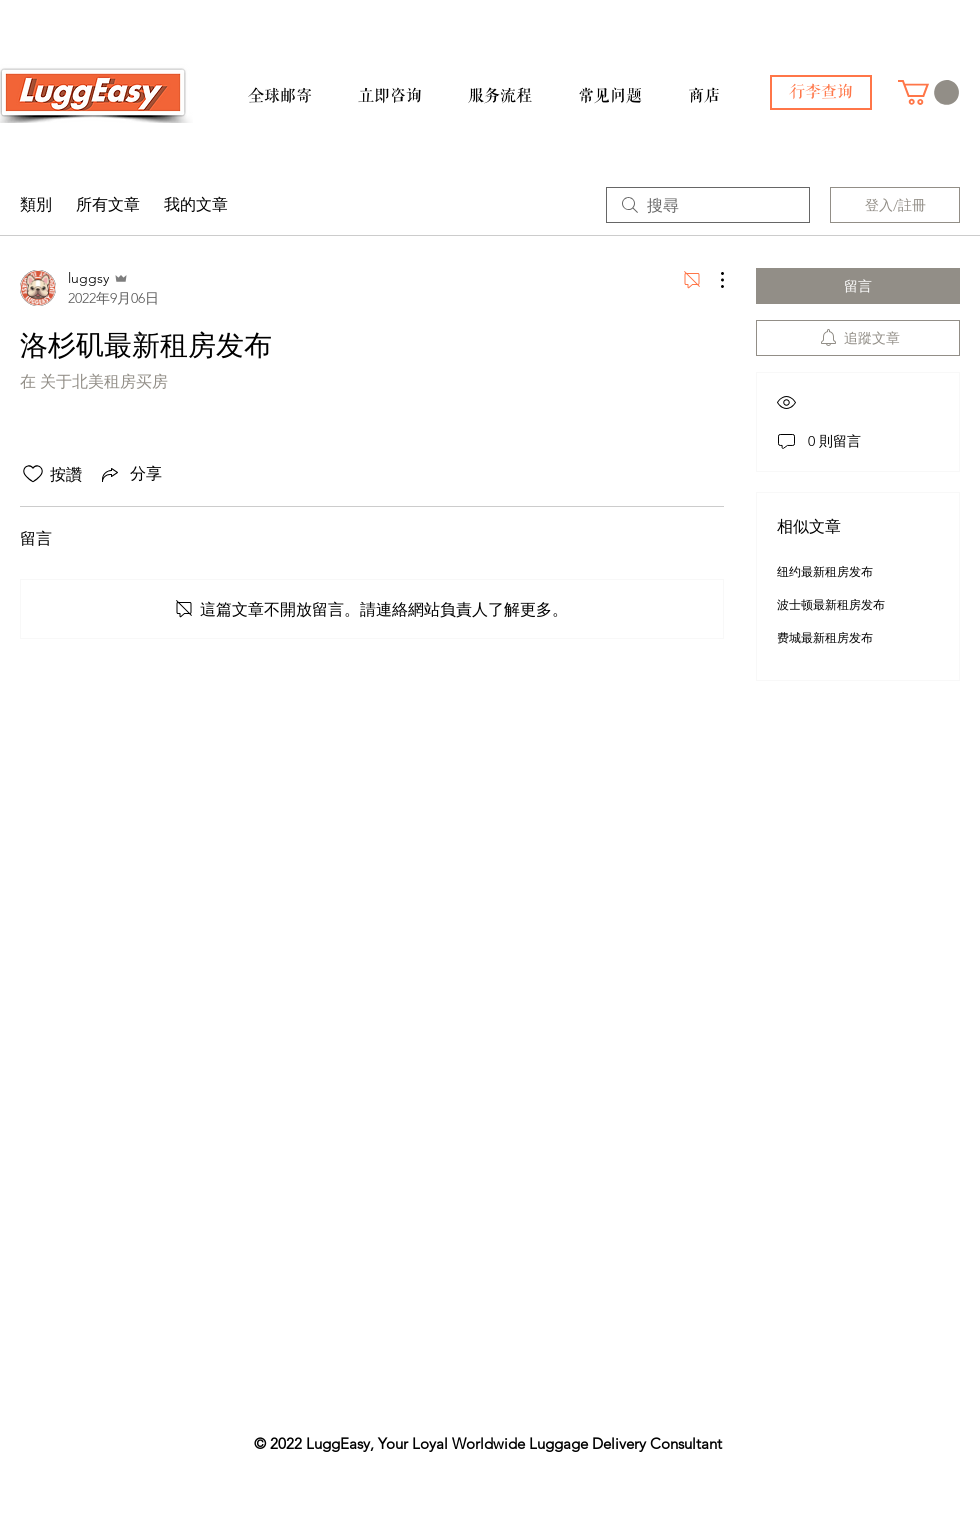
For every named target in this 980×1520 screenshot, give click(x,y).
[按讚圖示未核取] (33, 474)
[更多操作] (712, 280)
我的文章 (196, 204)
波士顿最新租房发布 (831, 604)
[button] (295, 87)
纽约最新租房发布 (825, 571)
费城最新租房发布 (825, 637)
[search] (708, 205)
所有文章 (108, 204)
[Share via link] (130, 474)
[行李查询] (821, 92)
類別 (36, 204)
